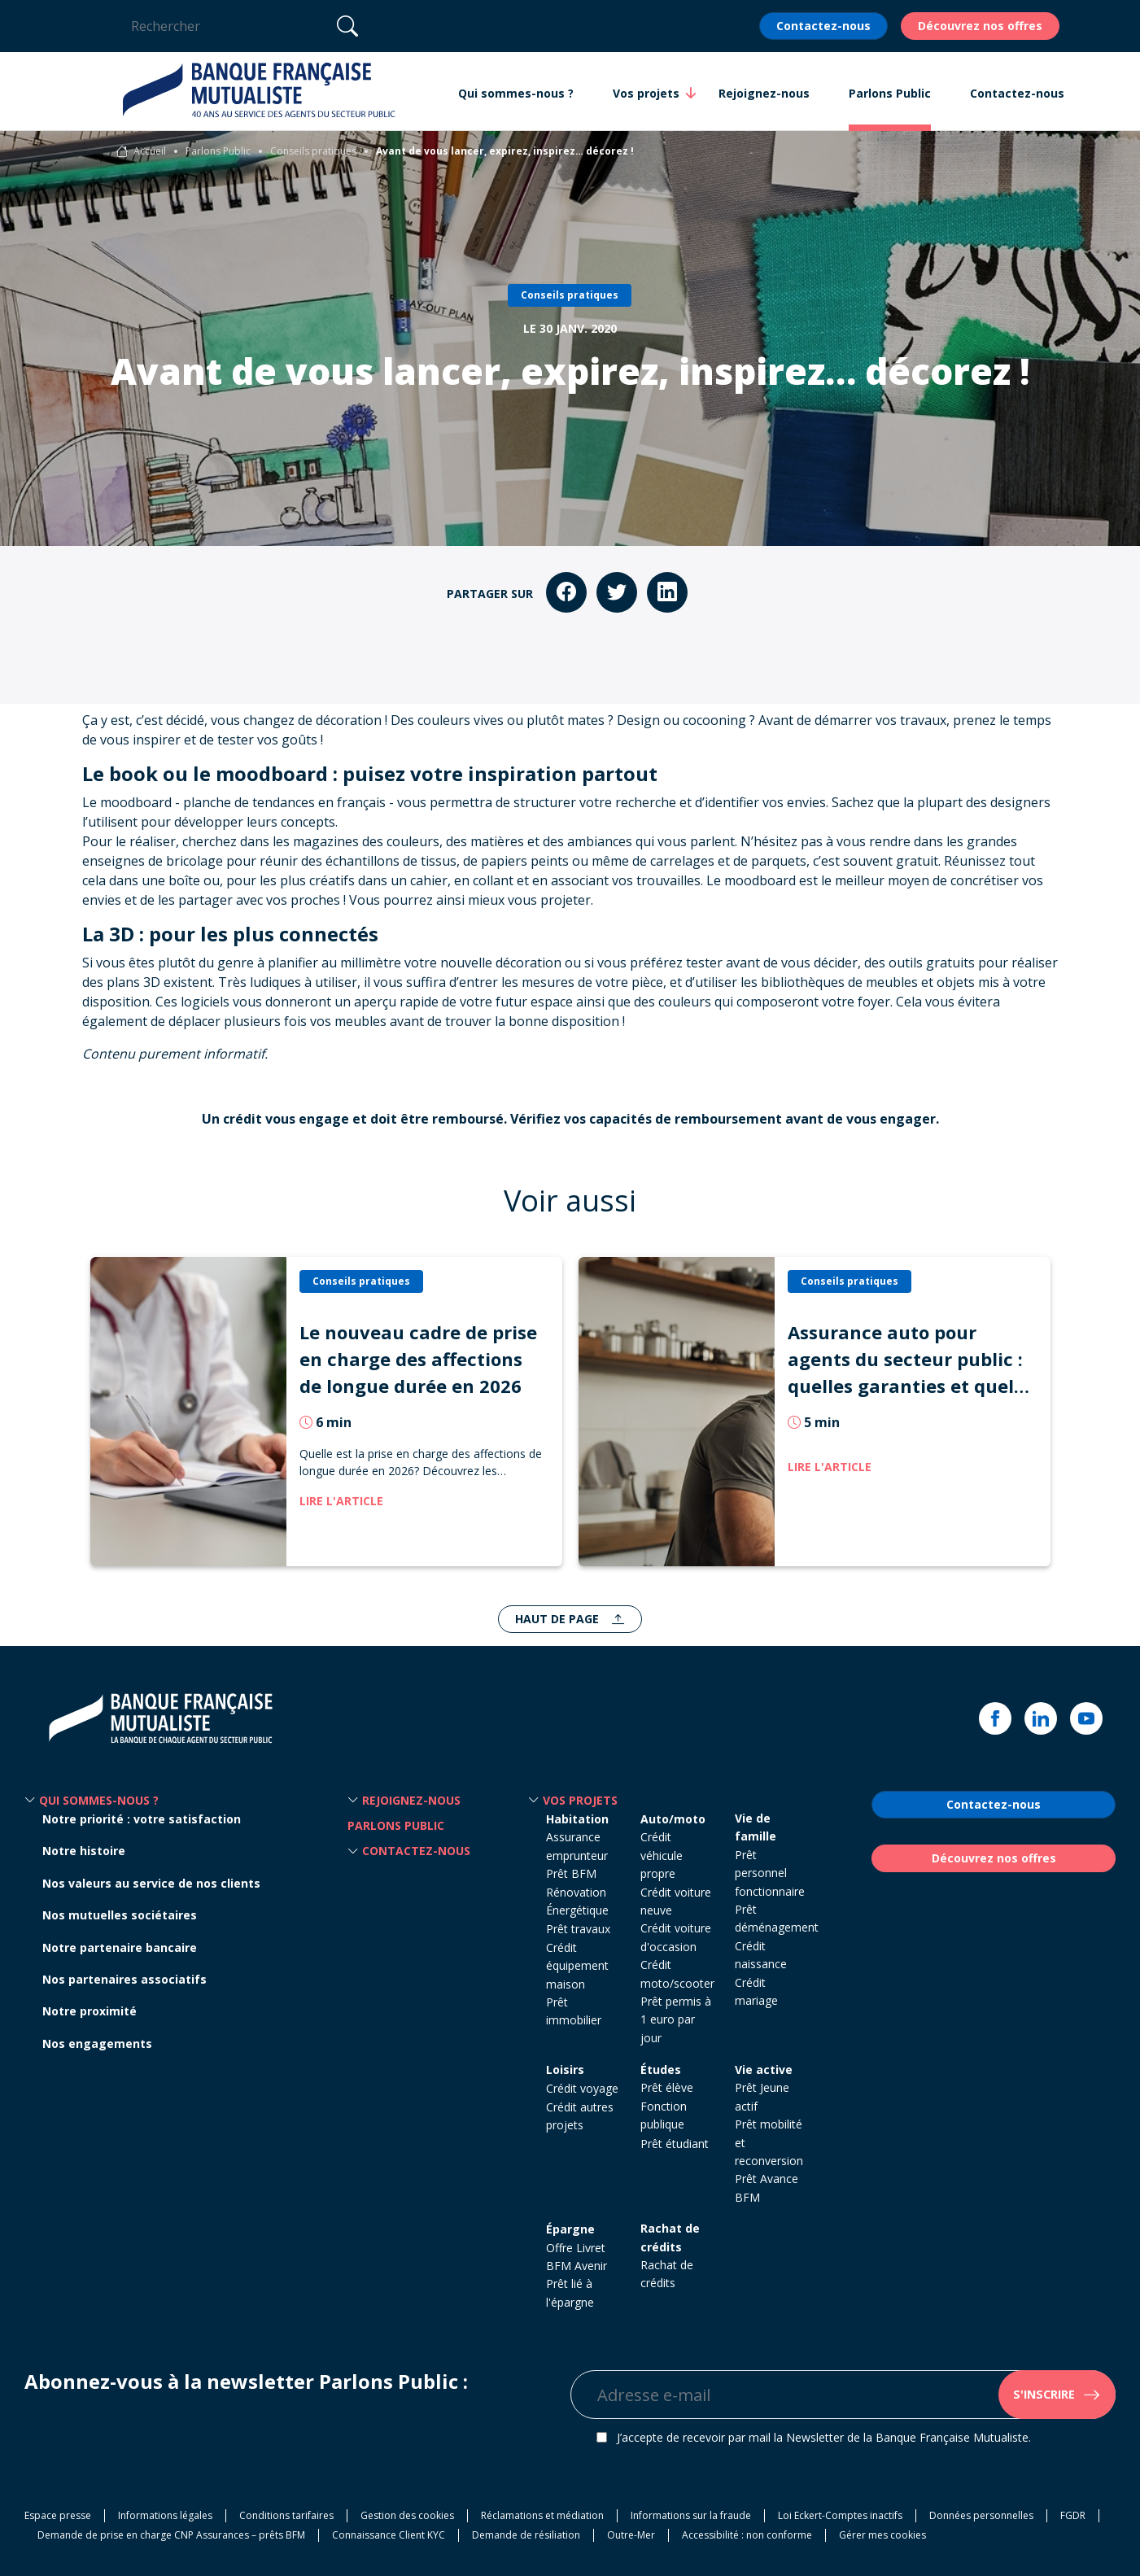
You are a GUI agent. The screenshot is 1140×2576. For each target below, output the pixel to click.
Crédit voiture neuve (675, 1901)
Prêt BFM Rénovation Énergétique (577, 1892)
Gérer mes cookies (882, 2535)
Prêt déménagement (777, 1918)
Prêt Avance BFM (766, 2187)
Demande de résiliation (526, 2535)
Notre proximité (89, 2011)
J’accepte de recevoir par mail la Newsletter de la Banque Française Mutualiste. (824, 2437)
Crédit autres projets (580, 2116)
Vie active (764, 2069)
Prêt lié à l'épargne (570, 2292)
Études (660, 2069)
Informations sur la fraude (691, 2515)
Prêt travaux (578, 1928)
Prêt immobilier (573, 2011)
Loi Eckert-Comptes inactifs (840, 2515)
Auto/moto (672, 1819)
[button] (30, 1801)
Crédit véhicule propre (661, 1855)
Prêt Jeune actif (762, 2096)
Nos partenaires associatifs (124, 1979)
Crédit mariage (756, 1991)
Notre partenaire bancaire (119, 1947)
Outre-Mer (631, 2535)
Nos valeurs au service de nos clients (151, 1883)
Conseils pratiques (313, 151)
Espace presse (57, 2515)
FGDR (1072, 2515)
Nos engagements (97, 2043)
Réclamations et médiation (542, 2515)
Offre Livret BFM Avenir (576, 2256)
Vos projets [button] (646, 93)
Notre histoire (83, 1850)
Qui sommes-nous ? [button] (516, 93)
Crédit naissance (761, 1954)
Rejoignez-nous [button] (764, 93)
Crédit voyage (582, 2088)
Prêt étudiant (674, 2143)
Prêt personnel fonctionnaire (770, 1873)
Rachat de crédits (670, 2237)
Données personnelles (981, 2515)
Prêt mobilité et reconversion (769, 2142)
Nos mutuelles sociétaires (119, 1915)
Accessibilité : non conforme (747, 2535)
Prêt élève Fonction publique (666, 2106)
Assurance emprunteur (577, 1845)
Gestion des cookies (407, 2515)
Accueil (149, 151)
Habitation (577, 1819)
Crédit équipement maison (577, 1966)
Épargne (570, 2229)
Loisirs (565, 2069)
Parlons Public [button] (890, 93)
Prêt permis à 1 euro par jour (675, 2019)
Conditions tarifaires (286, 2515)
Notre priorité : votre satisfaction (141, 1819)
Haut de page (558, 1618)
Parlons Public (218, 151)
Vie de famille (755, 1827)
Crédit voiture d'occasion (675, 1937)
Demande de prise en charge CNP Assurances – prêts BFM (171, 2535)
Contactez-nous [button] (1017, 93)
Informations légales (165, 2515)
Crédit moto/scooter (677, 1973)
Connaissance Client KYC (388, 2535)
